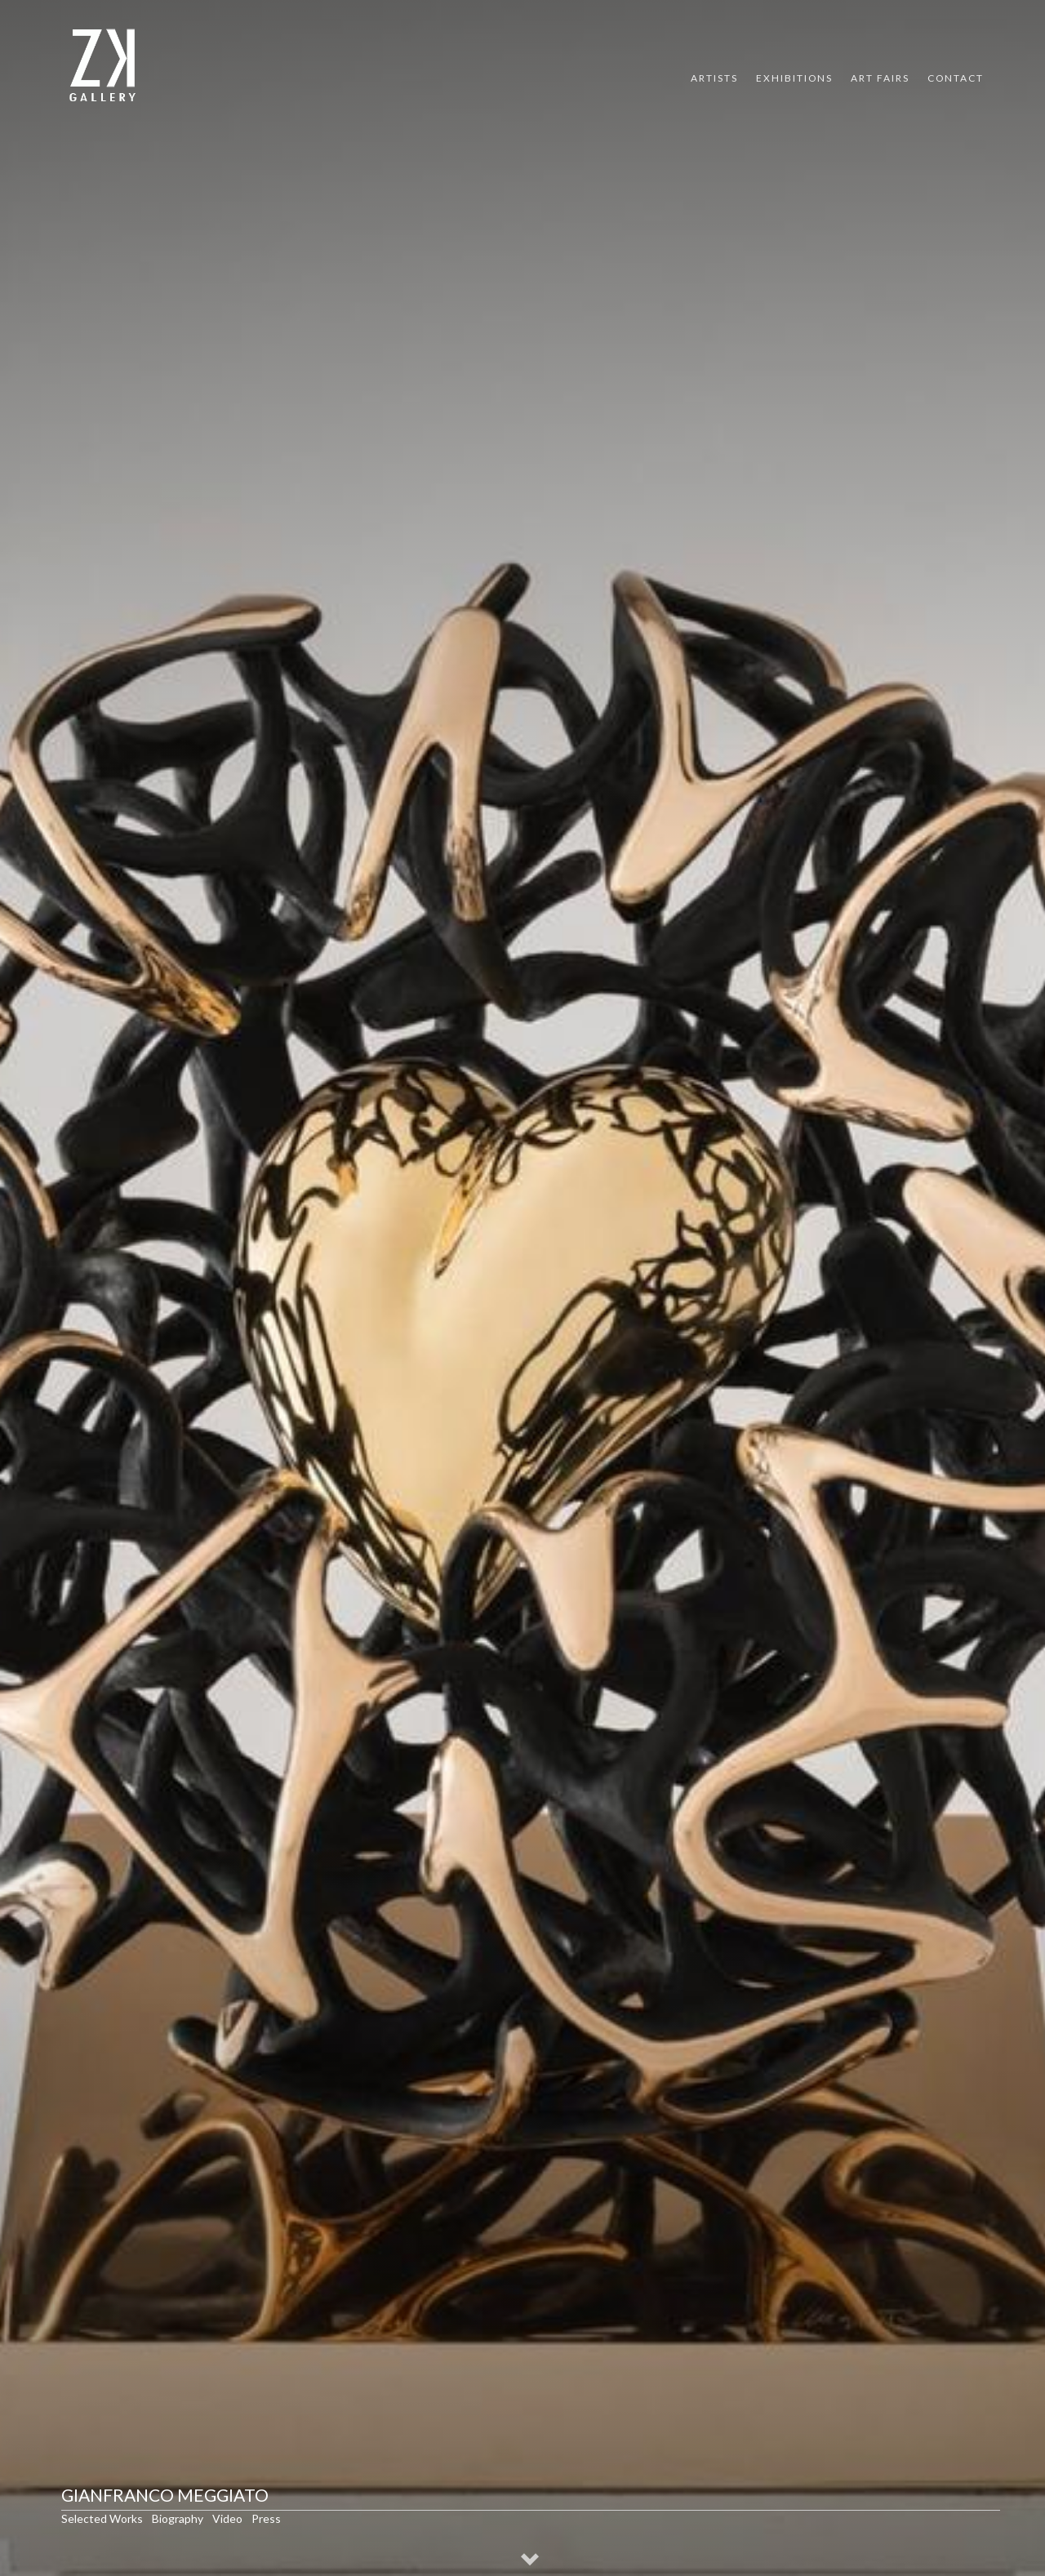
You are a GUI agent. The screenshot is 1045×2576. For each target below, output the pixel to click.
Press (266, 2518)
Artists (714, 78)
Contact (955, 78)
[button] (530, 2561)
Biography (177, 2518)
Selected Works (102, 2518)
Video (227, 2518)
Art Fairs (880, 78)
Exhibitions (794, 78)
